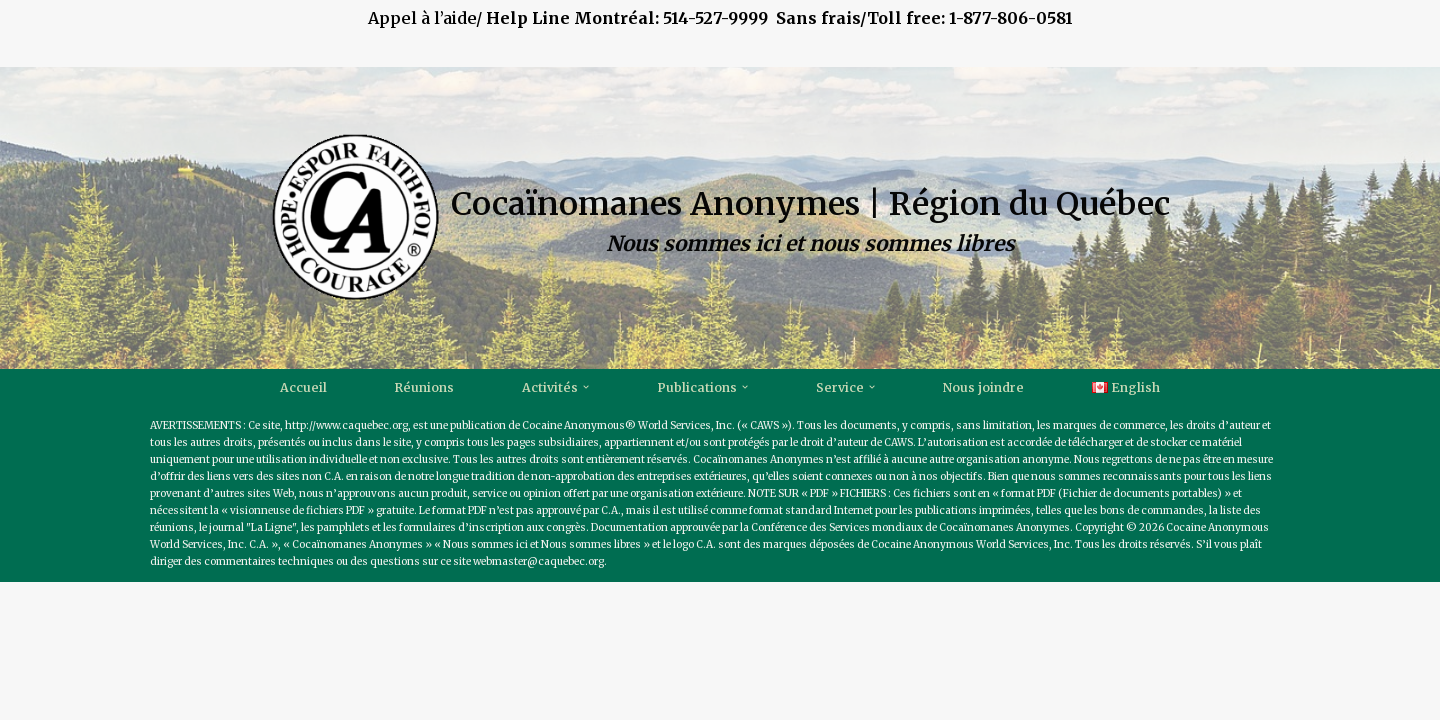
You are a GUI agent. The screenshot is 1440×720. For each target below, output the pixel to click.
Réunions (423, 388)
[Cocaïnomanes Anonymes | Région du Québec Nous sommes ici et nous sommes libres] (720, 217)
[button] (585, 387)
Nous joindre (984, 388)
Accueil (301, 388)
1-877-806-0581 (1011, 18)
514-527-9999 (763, 18)
